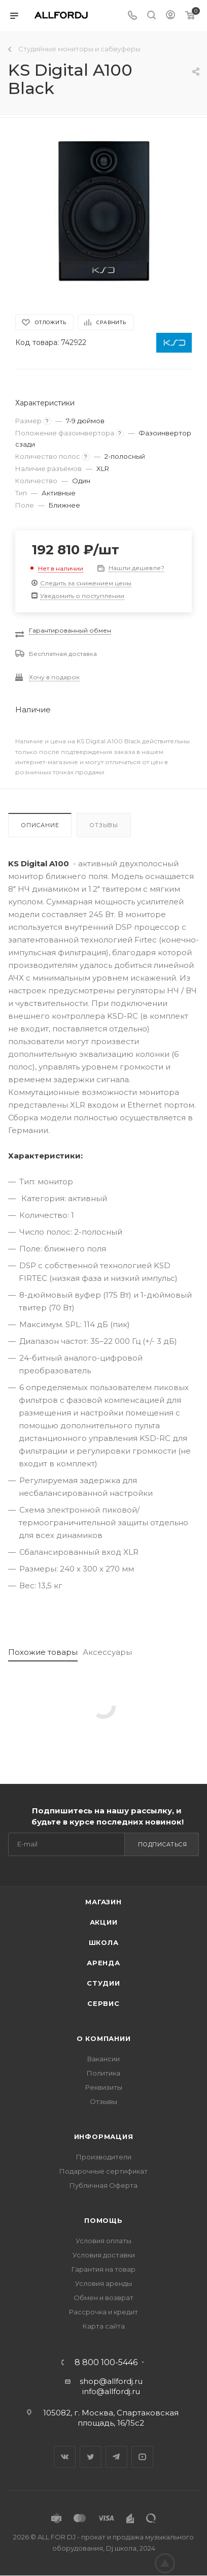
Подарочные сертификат (103, 2171)
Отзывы (103, 825)
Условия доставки (104, 2255)
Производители (103, 2157)
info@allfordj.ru (111, 2391)
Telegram (116, 2457)
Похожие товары (43, 1652)
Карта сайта (104, 2326)
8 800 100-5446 (106, 2363)
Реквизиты (103, 2087)
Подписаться (162, 1844)
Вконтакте (65, 2457)
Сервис (103, 2003)
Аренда (103, 1963)
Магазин (103, 1902)
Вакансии (103, 2059)
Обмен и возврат (103, 2298)
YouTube (142, 2457)
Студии (103, 1983)
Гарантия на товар (103, 2269)
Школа (104, 1942)
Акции (104, 1922)
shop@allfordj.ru (111, 2381)
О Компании (104, 2038)
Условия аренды (103, 2283)
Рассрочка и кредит (103, 2312)
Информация (103, 2136)
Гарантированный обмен (70, 630)
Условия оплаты (103, 2241)
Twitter (90, 2457)
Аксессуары (107, 1652)
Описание (40, 825)
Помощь (103, 2220)
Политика (103, 2073)
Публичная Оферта (103, 2185)
